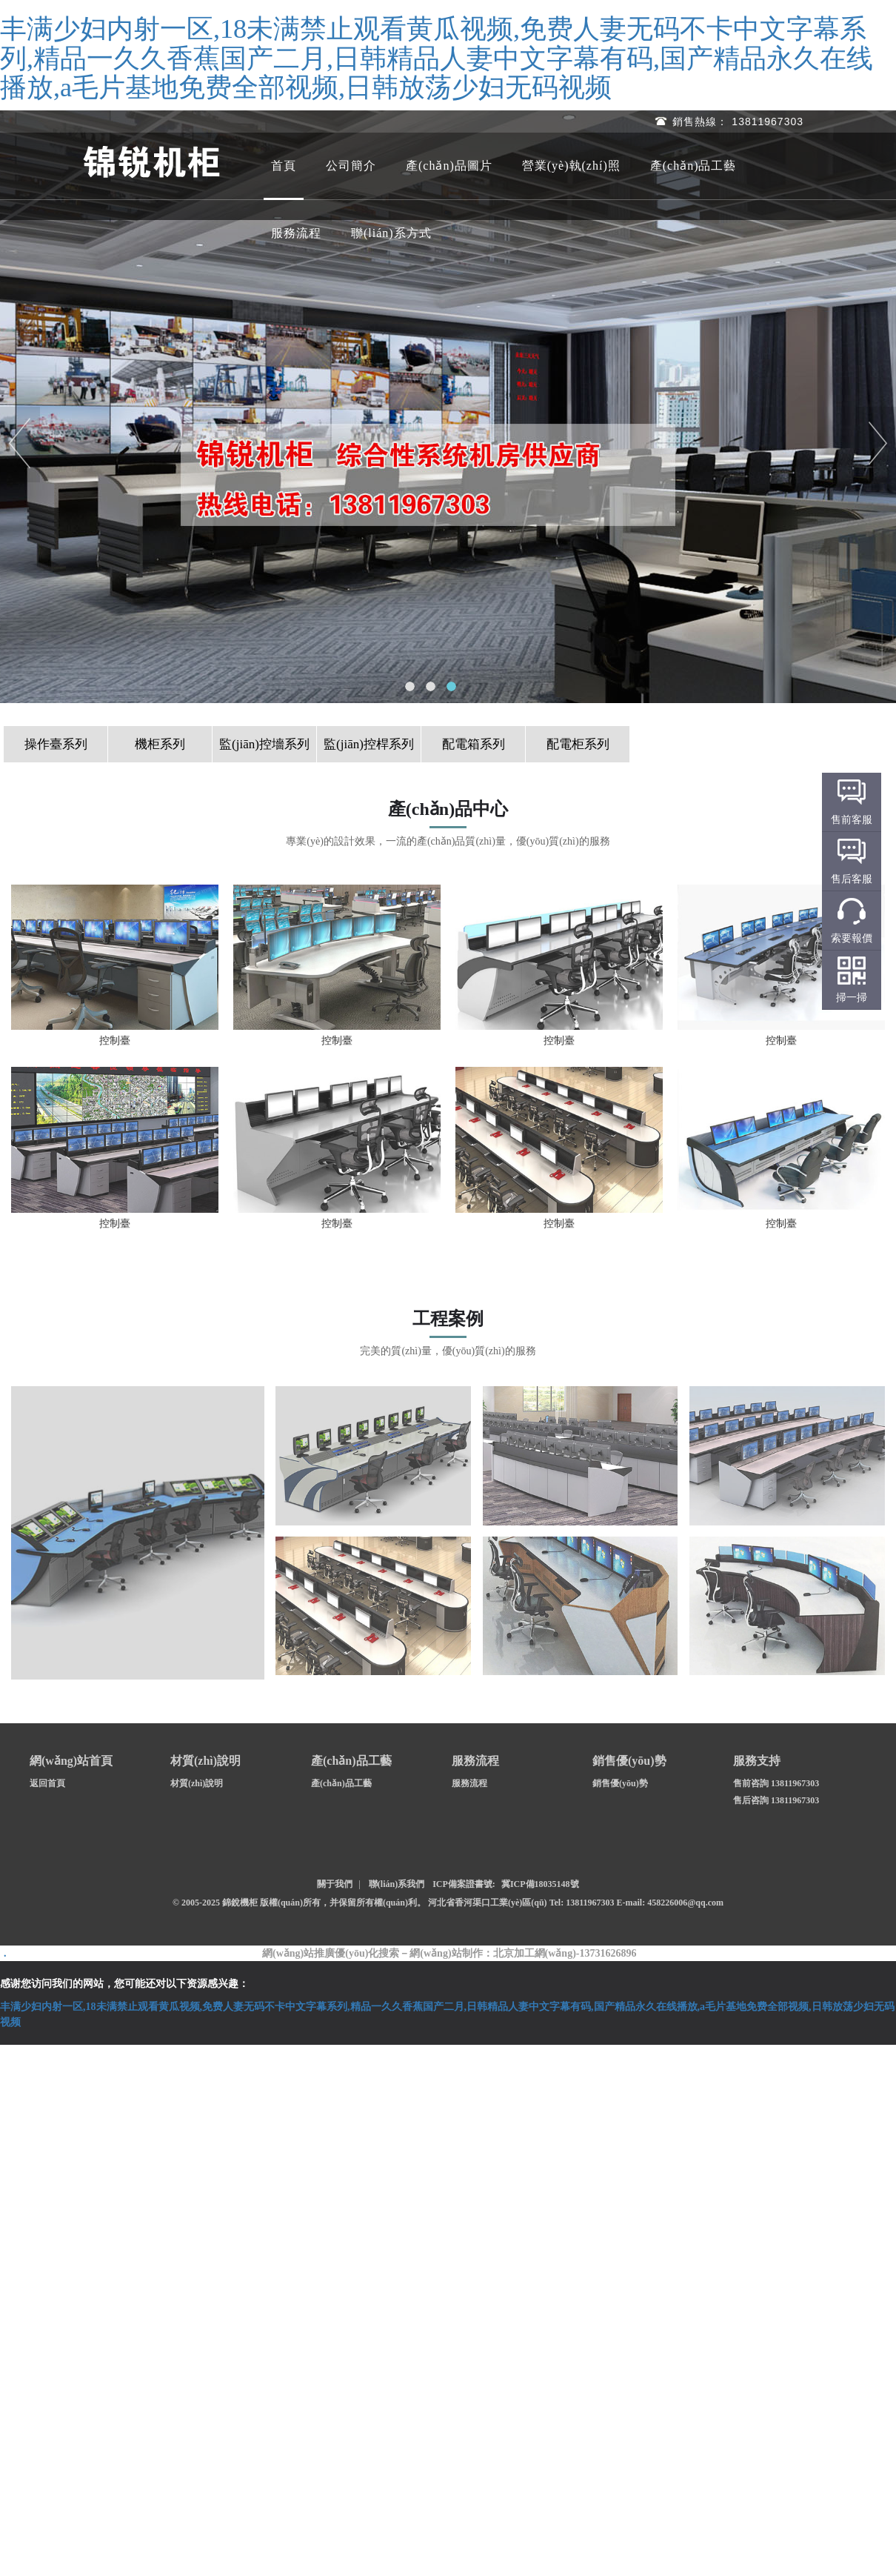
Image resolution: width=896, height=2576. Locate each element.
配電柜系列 (577, 744)
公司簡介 (351, 165)
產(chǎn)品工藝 (693, 165)
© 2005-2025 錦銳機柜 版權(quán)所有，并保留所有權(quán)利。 (299, 1902)
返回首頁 (47, 1783)
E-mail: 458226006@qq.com (670, 1902)
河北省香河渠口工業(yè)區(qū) (488, 1902)
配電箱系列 (473, 744)
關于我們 (334, 1884)
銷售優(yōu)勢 (620, 1783)
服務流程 (296, 233)
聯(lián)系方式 (391, 233)
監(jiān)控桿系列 (369, 744)
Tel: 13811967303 (583, 1902)
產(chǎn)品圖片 (449, 165)
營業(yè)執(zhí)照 (571, 165)
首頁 (283, 165)
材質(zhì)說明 (196, 1783)
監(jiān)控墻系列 (264, 744)
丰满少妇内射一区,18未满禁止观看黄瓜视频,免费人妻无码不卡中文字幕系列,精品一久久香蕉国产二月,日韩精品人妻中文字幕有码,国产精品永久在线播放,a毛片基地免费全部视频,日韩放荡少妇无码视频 (436, 58)
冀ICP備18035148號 (540, 1884)
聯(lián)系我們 (396, 1884)
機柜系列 (160, 744)
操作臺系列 (55, 744)
